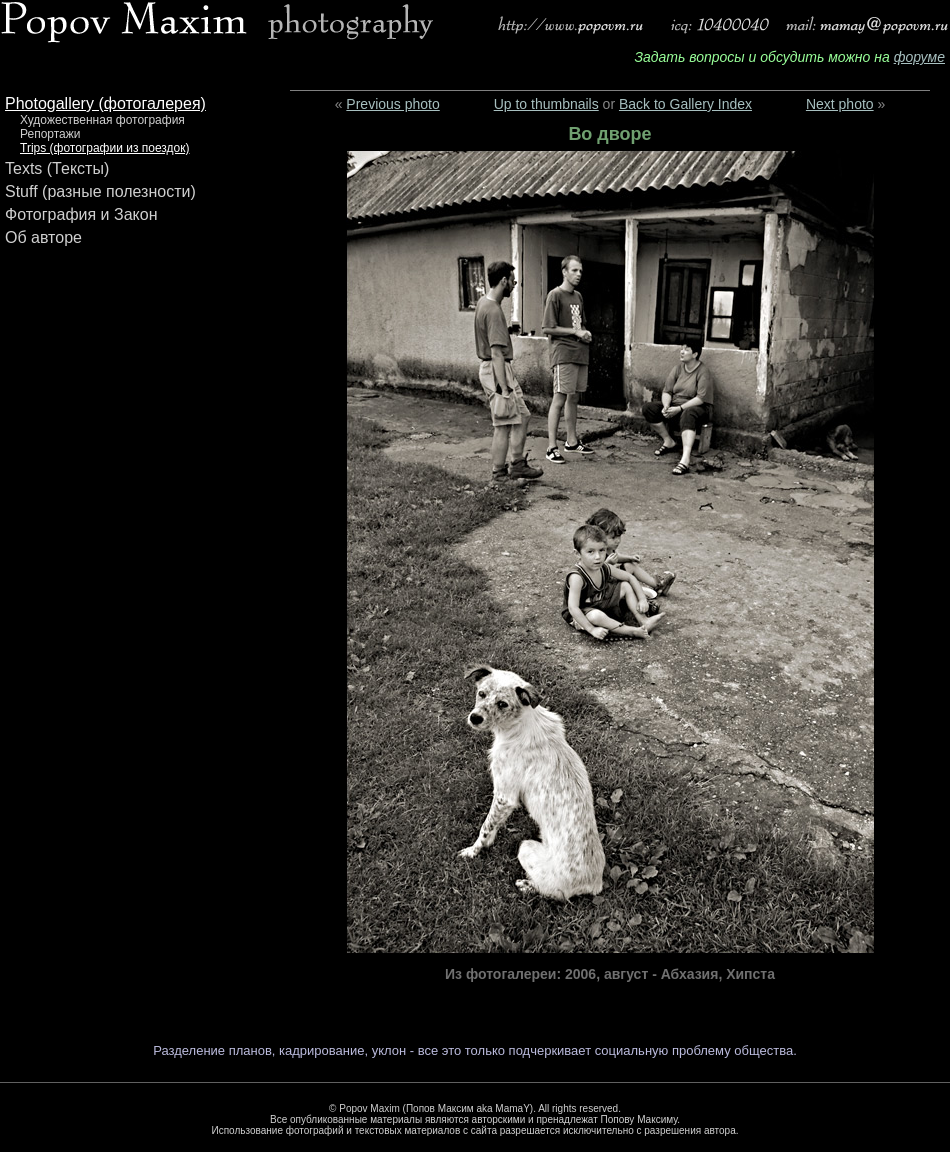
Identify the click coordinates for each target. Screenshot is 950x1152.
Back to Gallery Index (685, 104)
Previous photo (392, 104)
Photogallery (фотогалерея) (105, 103)
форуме (919, 57)
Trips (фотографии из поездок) (105, 148)
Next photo (840, 104)
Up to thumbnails (546, 104)
